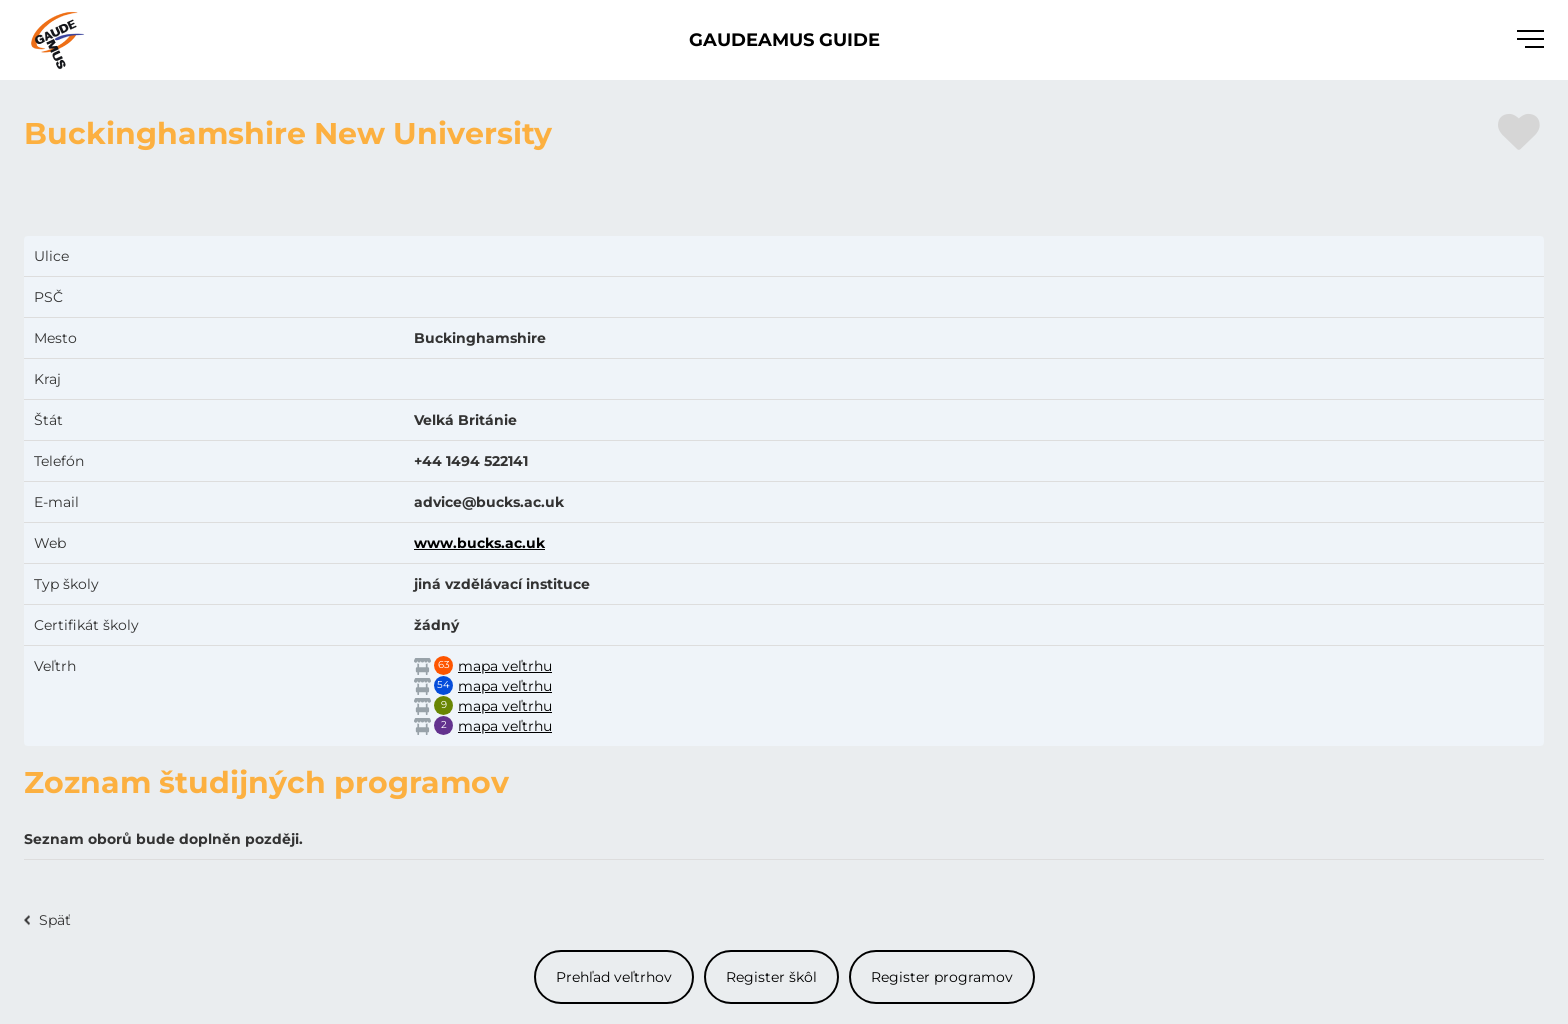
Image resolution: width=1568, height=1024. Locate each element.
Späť (55, 920)
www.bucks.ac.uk (479, 543)
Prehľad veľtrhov (614, 977)
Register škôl (771, 977)
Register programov (942, 977)
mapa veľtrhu (505, 666)
